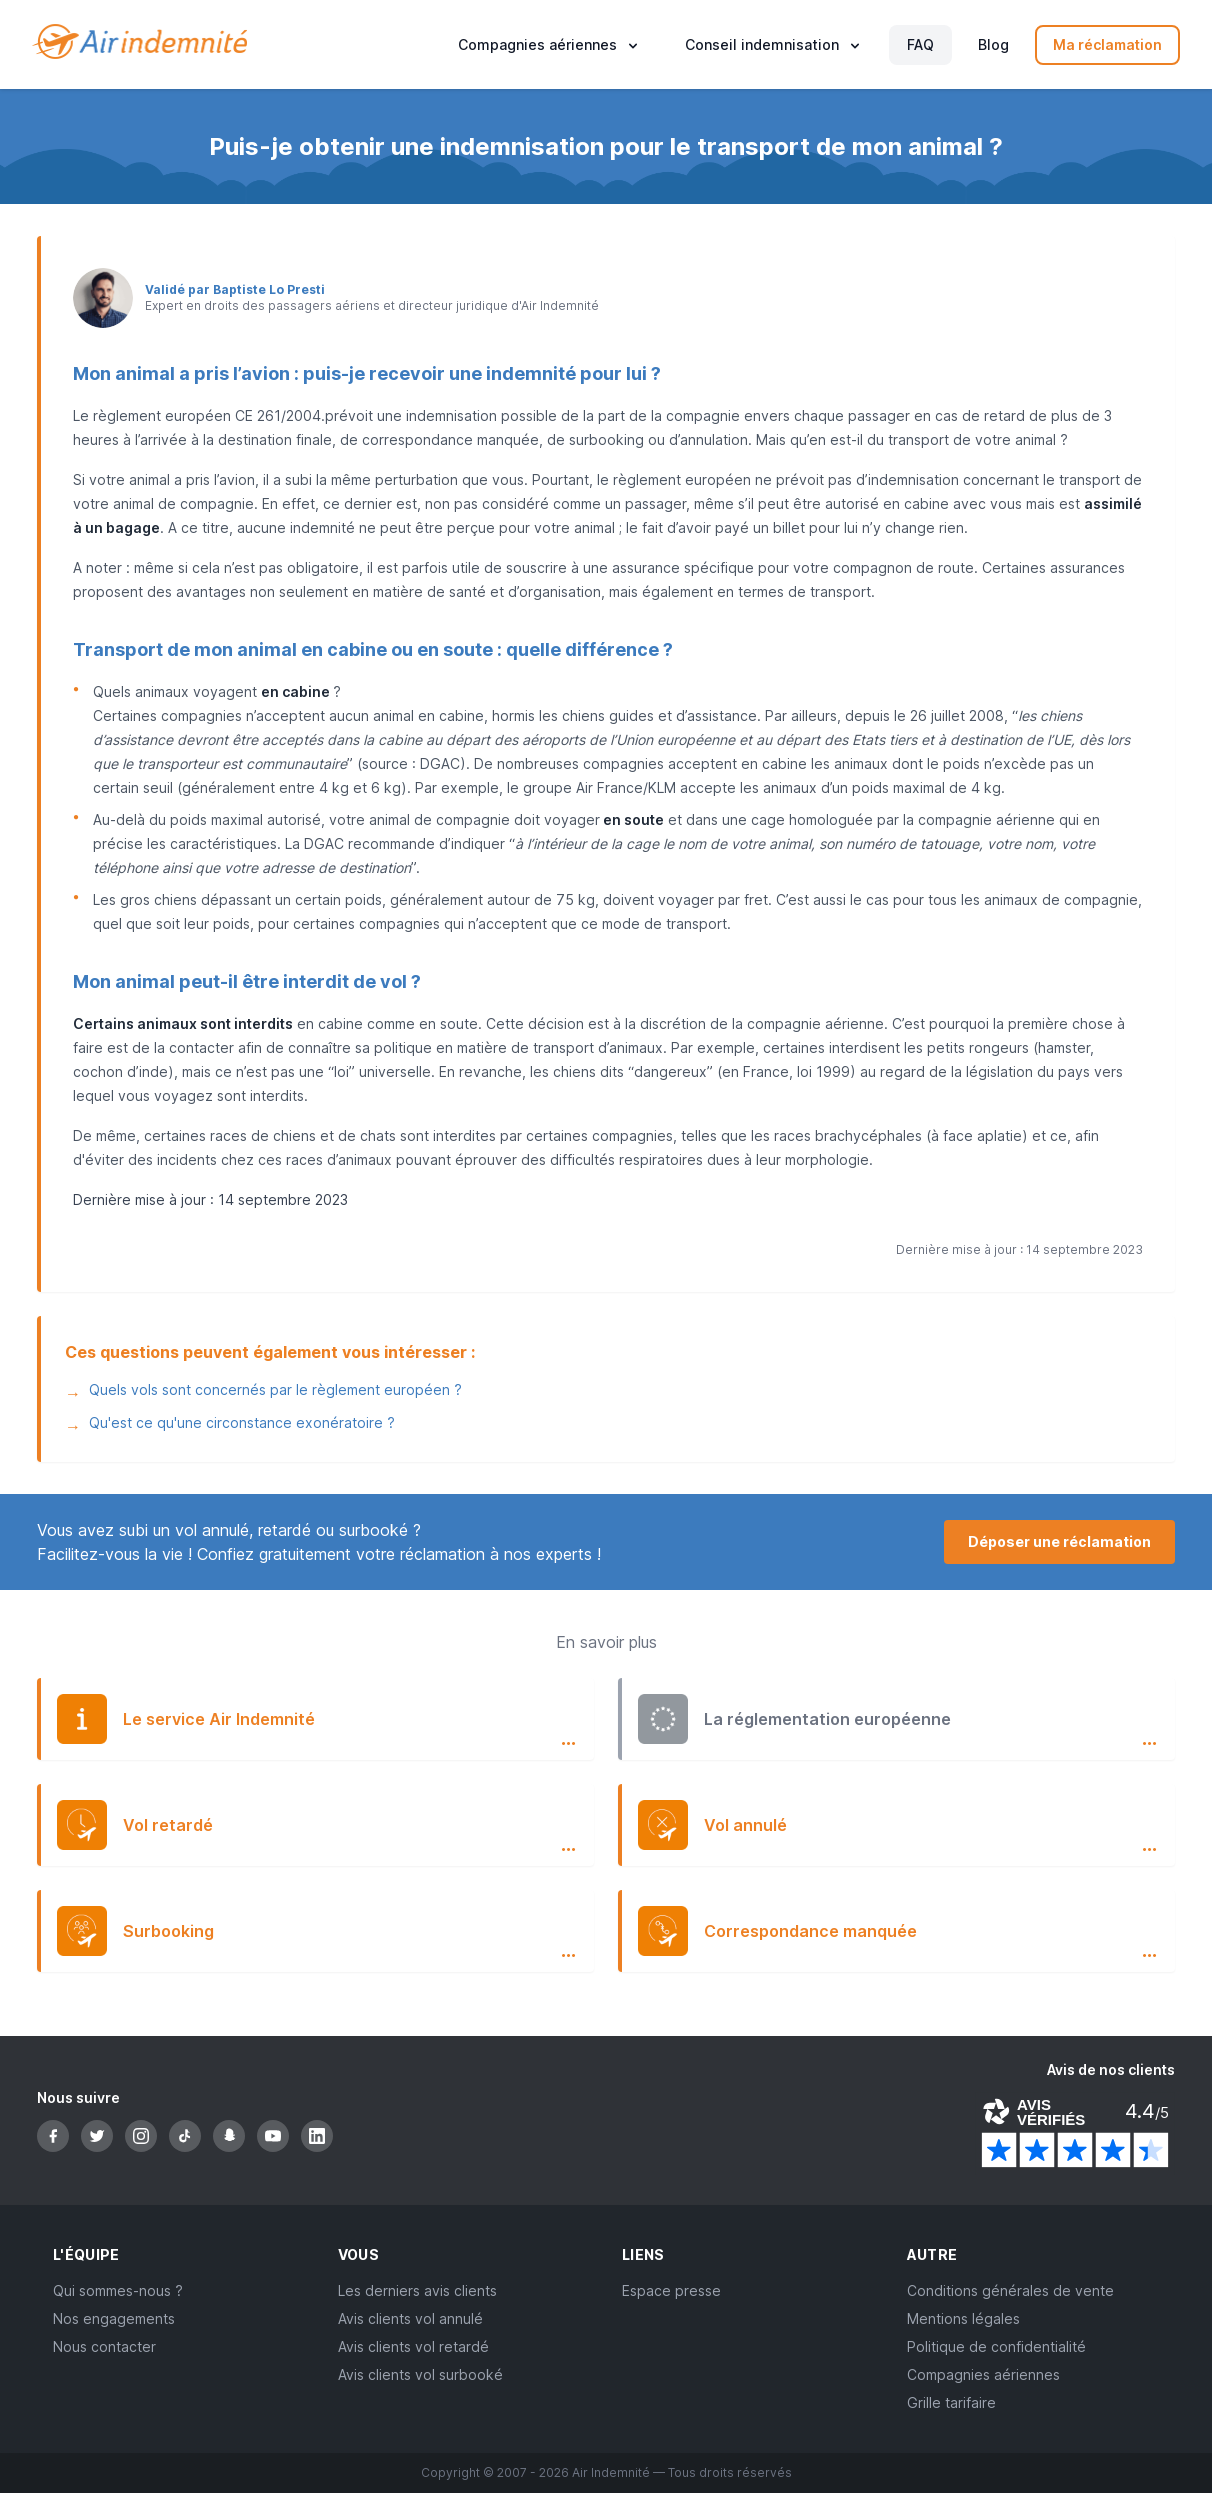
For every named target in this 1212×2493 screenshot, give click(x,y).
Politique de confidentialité (996, 2346)
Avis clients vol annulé (410, 2318)
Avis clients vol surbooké (420, 2374)
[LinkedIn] (317, 2136)
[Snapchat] (229, 2136)
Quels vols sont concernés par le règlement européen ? (275, 1389)
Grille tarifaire (951, 2402)
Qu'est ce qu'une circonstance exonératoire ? (242, 1422)
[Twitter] (97, 2136)
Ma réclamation (1107, 44)
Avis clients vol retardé (413, 2346)
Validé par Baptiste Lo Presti (235, 289)
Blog (993, 44)
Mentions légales (963, 2318)
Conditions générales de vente (1010, 2290)
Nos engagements (114, 2318)
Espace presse (671, 2290)
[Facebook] (53, 2136)
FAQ (920, 44)
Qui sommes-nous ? (118, 2290)
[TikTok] (185, 2136)
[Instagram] (141, 2136)
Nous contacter (104, 2346)
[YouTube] (273, 2136)
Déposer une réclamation (1059, 1541)
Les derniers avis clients (417, 2290)
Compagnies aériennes (983, 2374)
